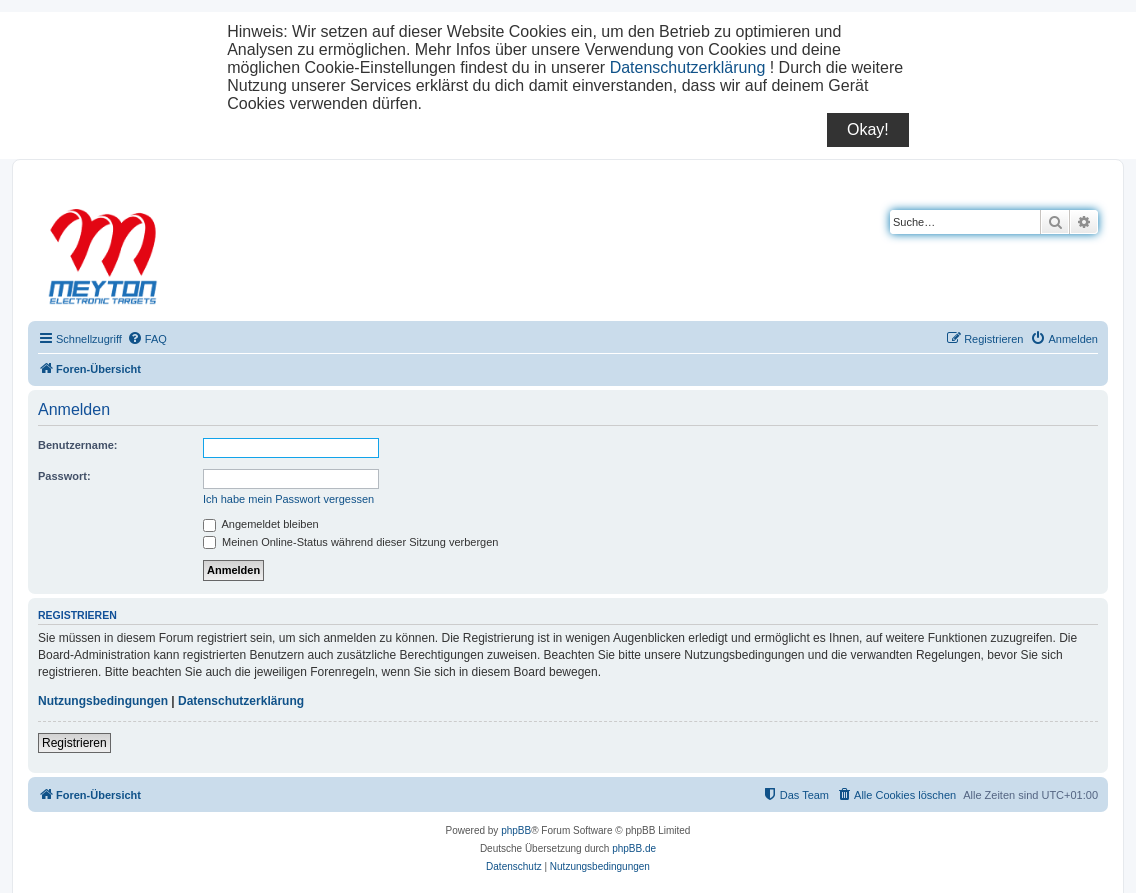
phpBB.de (634, 848)
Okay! (868, 129)
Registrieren (74, 743)
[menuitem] (147, 339)
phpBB (516, 830)
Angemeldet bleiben (261, 524)
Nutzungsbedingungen (103, 701)
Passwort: (64, 476)
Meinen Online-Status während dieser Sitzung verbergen (350, 542)
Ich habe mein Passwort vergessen (288, 499)
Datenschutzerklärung (688, 67)
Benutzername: (77, 445)
